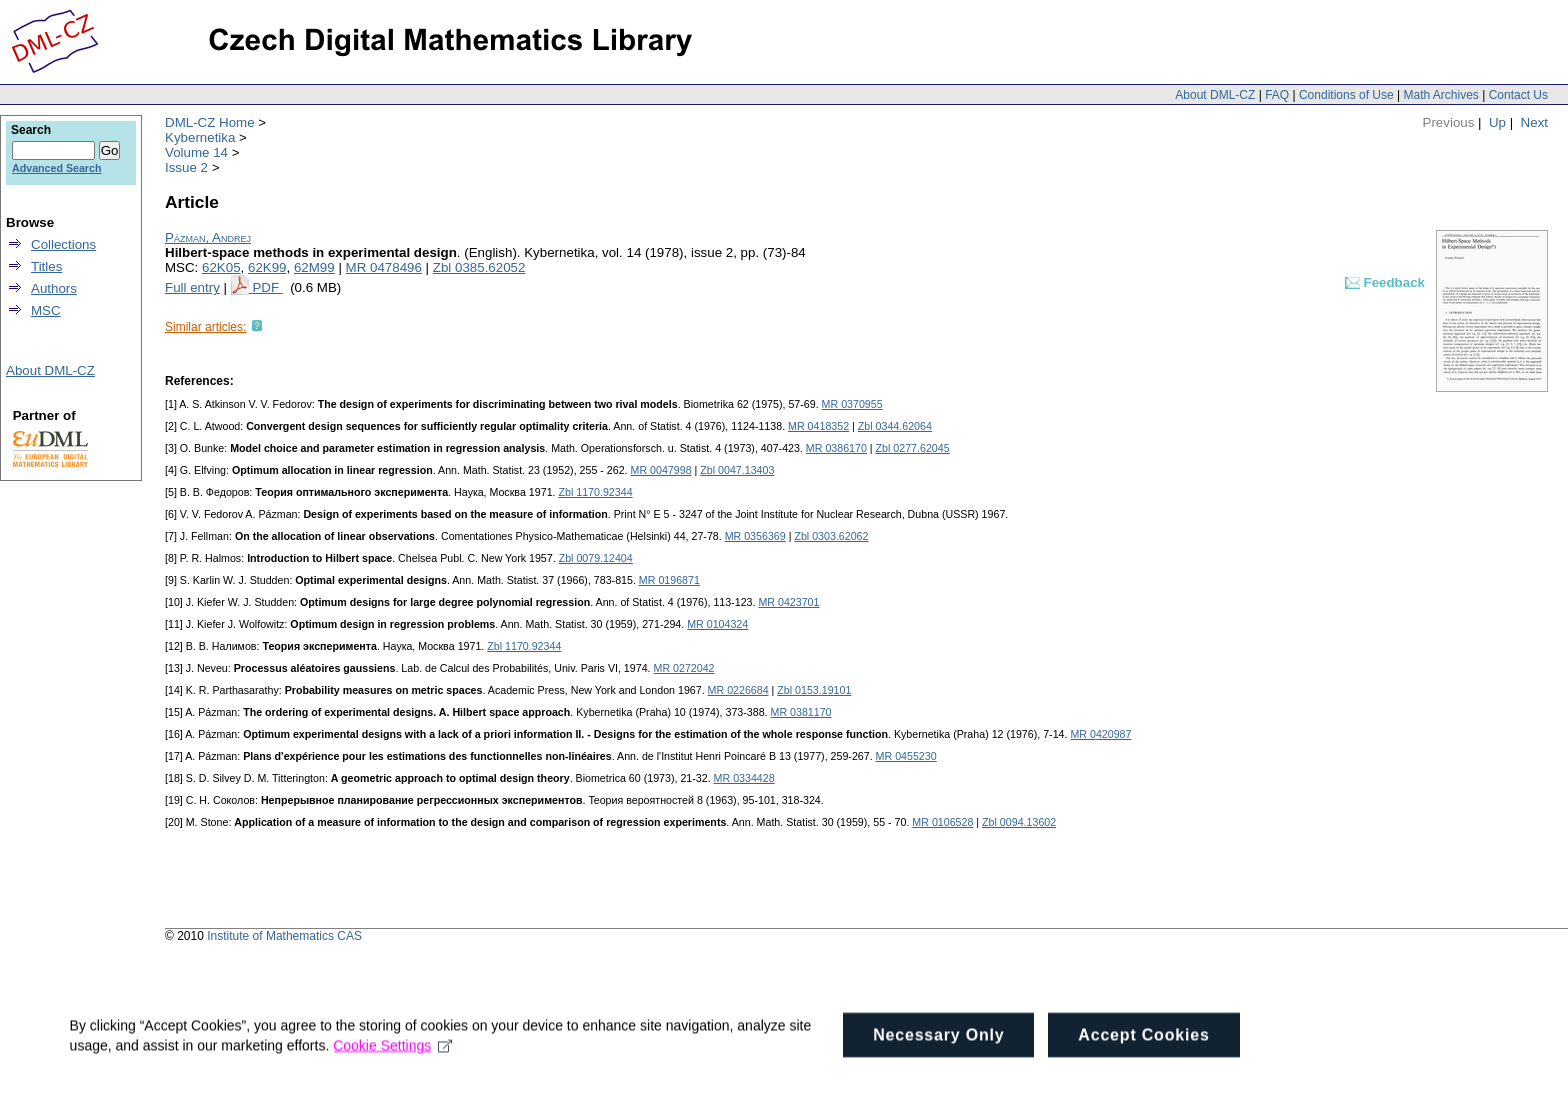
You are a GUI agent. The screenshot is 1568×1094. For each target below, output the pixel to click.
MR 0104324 (717, 624)
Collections (63, 244)
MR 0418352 (818, 426)
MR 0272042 (684, 668)
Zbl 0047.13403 (737, 470)
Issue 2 (186, 167)
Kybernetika (200, 137)
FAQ (1277, 95)
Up (1497, 122)
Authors (54, 288)
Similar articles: (205, 327)
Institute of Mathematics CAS (284, 936)
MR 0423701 (788, 602)
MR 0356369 (755, 536)
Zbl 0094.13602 (1019, 822)
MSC (46, 310)
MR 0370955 (852, 404)
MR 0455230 (906, 756)
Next (1534, 122)
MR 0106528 (942, 822)
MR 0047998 (661, 470)
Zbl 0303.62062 (831, 536)
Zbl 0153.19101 (814, 690)
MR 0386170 (836, 448)
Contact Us (1518, 95)
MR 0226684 (738, 690)
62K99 (267, 267)
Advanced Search (56, 168)
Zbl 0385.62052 (479, 267)
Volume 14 (196, 152)
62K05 (221, 267)
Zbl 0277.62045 (913, 448)
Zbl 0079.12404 (596, 558)
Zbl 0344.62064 (895, 426)
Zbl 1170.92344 (596, 492)
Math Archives (1440, 95)
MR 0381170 (801, 712)
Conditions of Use (1346, 95)
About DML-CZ (1215, 95)
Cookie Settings (393, 1072)
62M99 (314, 267)
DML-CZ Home (210, 122)
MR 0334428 (744, 778)
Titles (46, 266)
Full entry (192, 287)
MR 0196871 (669, 580)
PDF (267, 287)
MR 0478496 (384, 267)
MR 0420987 (1100, 734)
